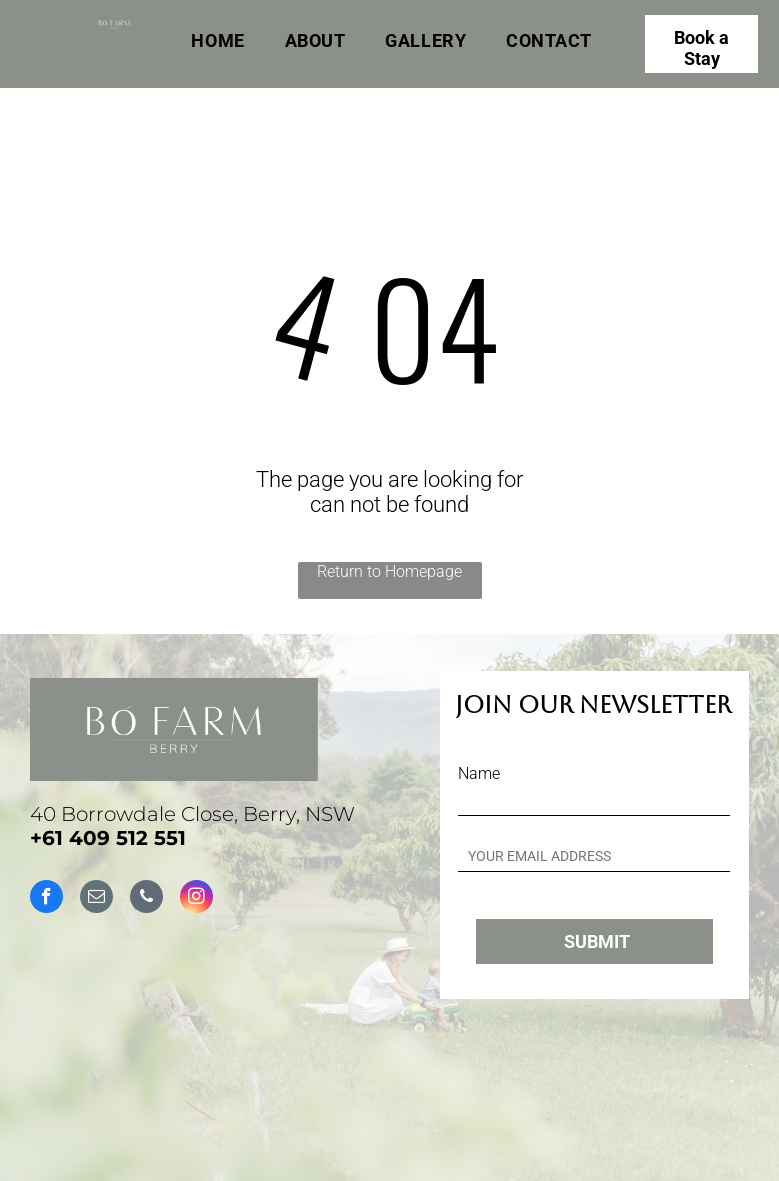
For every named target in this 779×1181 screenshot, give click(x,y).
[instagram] (196, 899)
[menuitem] (217, 40)
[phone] (146, 899)
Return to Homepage (389, 571)
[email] (96, 899)
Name (479, 773)
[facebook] (46, 899)
